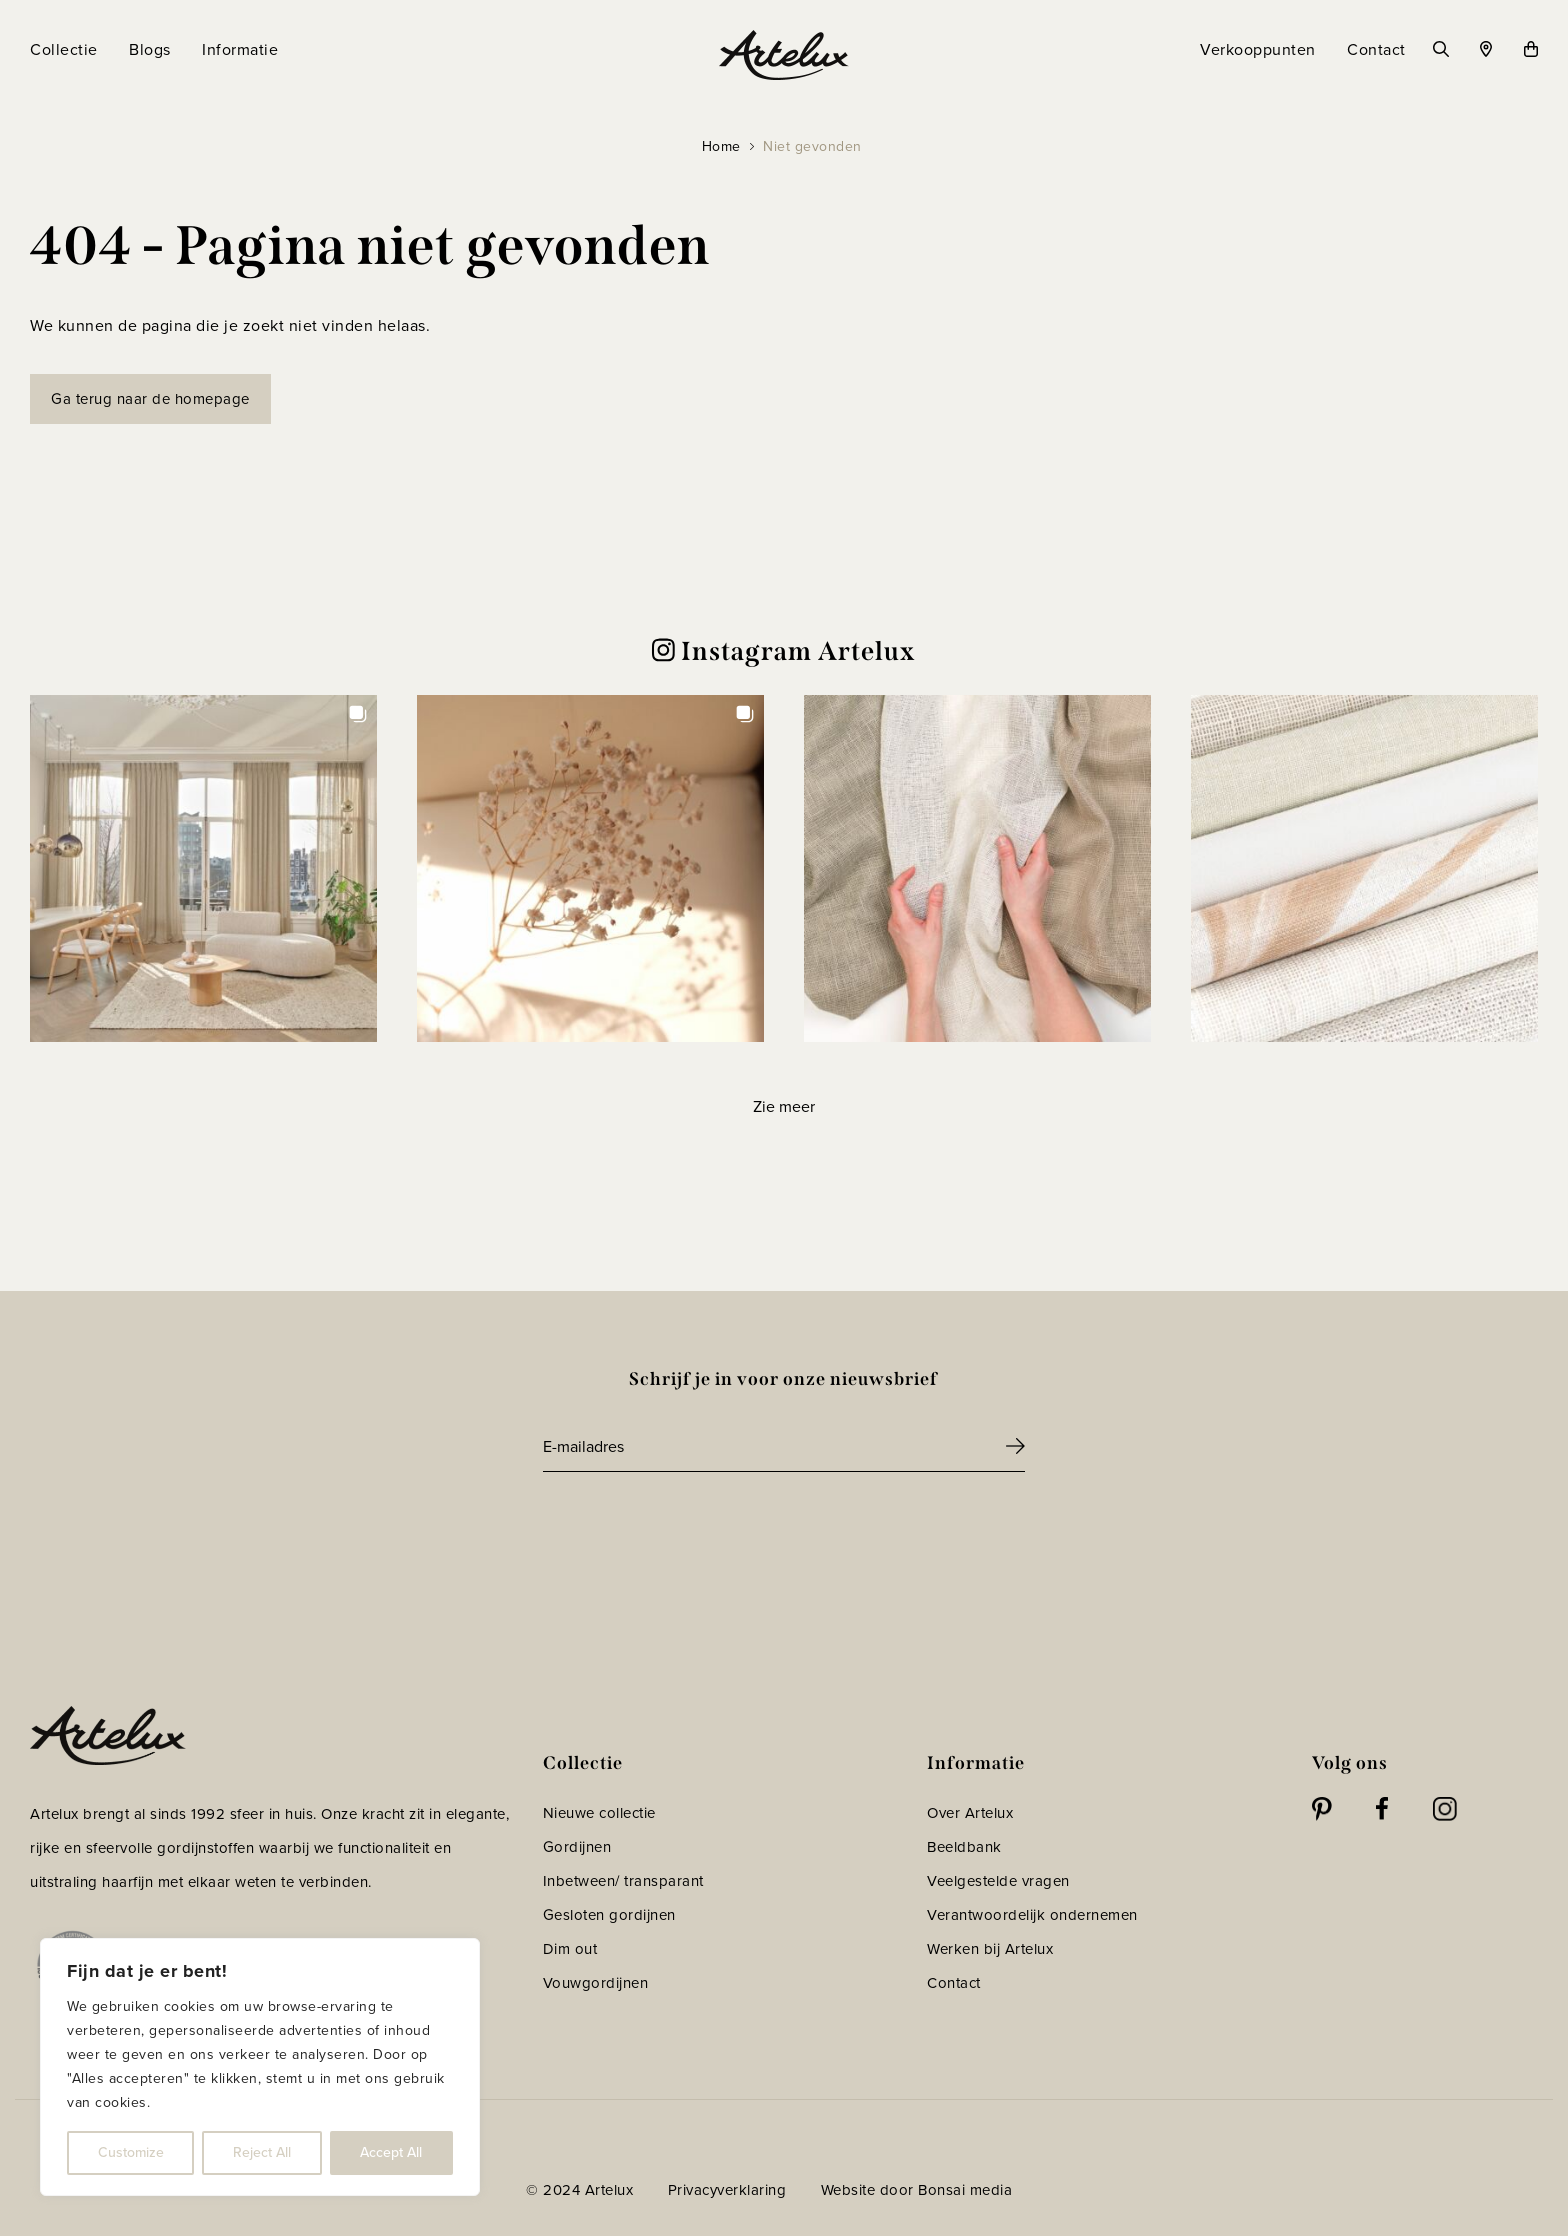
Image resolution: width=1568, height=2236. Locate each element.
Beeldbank (964, 1847)
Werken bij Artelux (990, 1949)
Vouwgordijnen (596, 1983)
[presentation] (695, 1527)
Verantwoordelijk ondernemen (1032, 1915)
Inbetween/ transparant (623, 1881)
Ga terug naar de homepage (150, 399)
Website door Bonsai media (917, 2190)
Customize (131, 2152)
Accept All (391, 2152)
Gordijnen (577, 1847)
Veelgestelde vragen (998, 1881)
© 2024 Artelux (579, 2190)
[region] (260, 2067)
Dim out (570, 1949)
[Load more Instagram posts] (783, 1106)
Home (721, 146)
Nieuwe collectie (599, 1813)
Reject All (262, 2152)
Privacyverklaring (727, 2190)
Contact (954, 1983)
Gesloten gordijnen (609, 1915)
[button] (203, 868)
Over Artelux (970, 1813)
